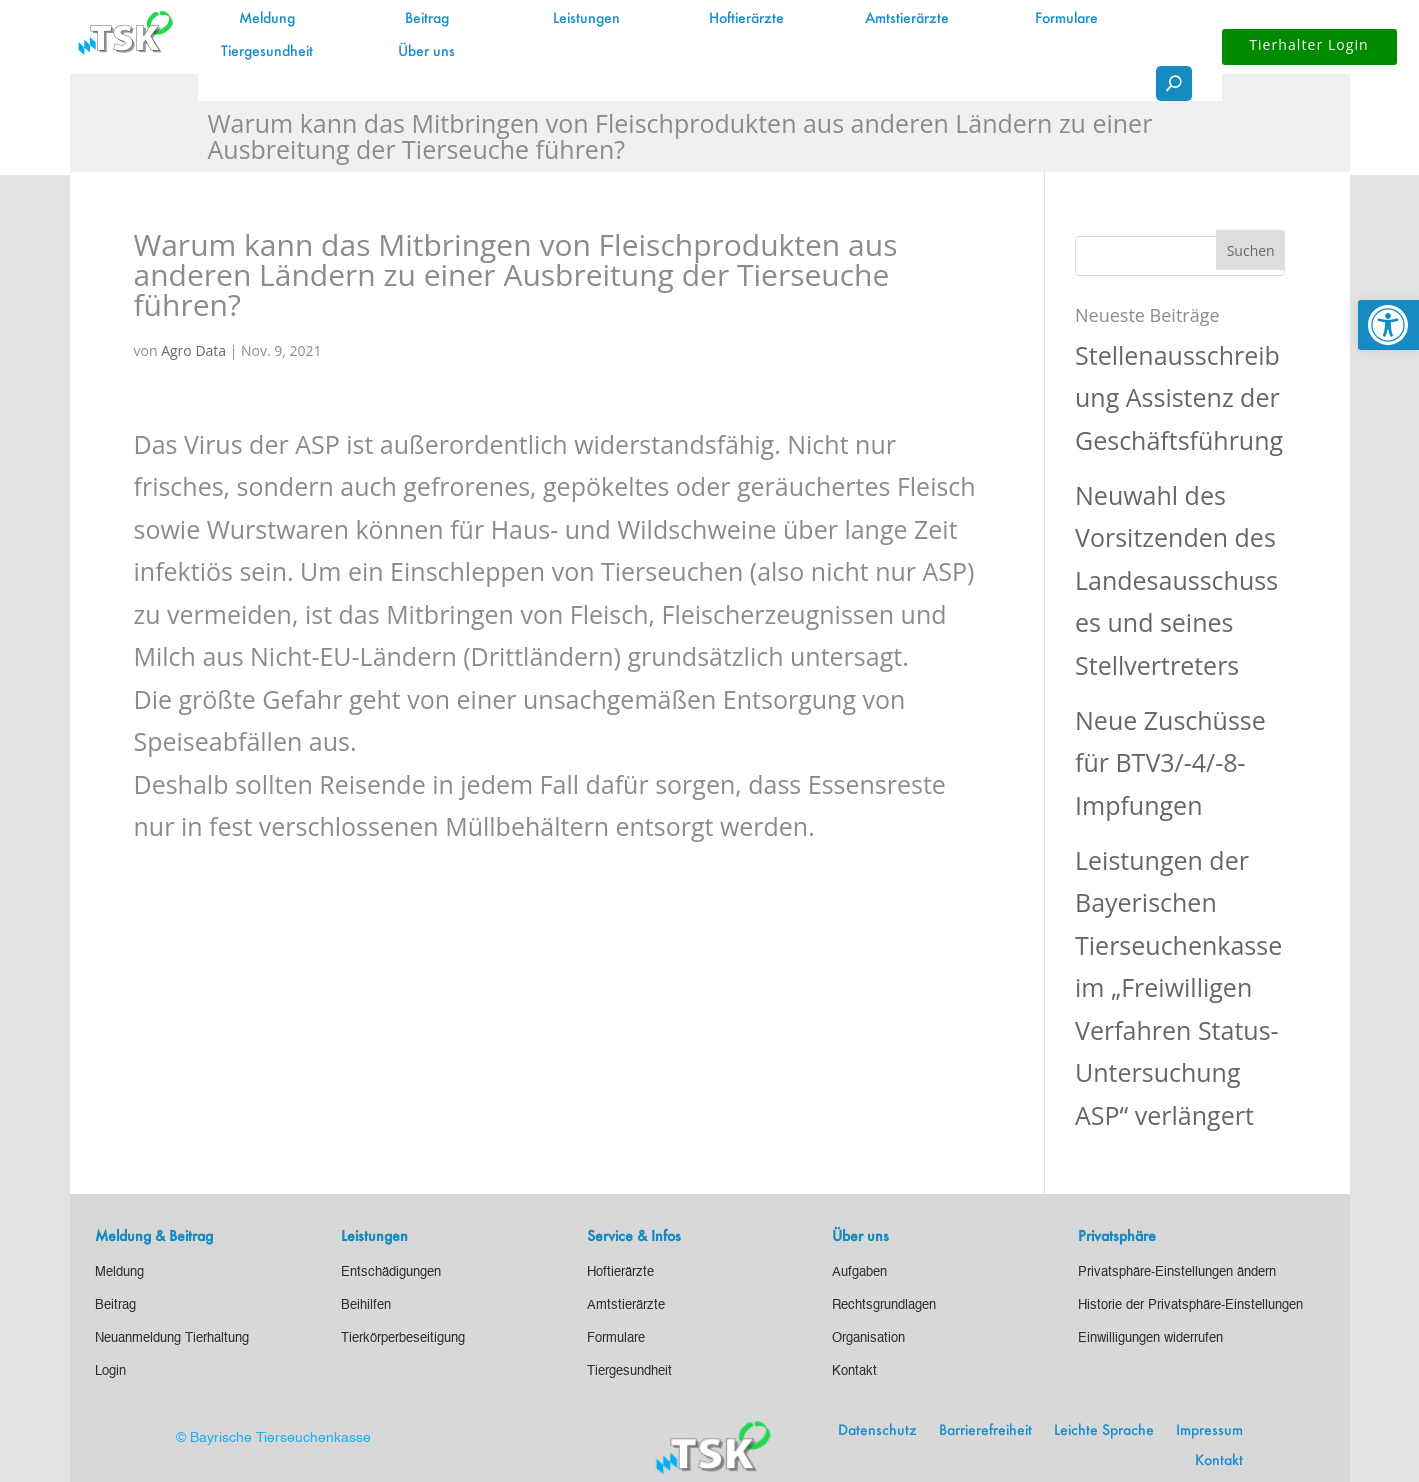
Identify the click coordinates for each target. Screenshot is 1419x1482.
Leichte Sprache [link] (1104, 1431)
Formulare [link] (1066, 19)
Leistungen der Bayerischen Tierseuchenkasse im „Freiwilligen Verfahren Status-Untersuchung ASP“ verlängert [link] (1178, 987)
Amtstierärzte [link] (907, 19)
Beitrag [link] (427, 19)
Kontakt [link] (1219, 1461)
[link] (1388, 325)
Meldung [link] (267, 19)
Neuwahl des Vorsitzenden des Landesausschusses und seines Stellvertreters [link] (1176, 580)
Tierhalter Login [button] (1309, 44)
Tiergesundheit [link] (267, 52)
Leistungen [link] (586, 19)
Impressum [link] (1209, 1431)
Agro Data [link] (193, 350)
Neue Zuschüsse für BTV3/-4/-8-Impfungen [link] (1170, 762)
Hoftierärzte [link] (746, 19)
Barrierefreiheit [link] (985, 1431)
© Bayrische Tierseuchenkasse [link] (273, 1438)
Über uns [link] (426, 52)
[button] (1251, 250)
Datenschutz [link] (877, 1431)
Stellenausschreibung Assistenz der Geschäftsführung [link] (1179, 397)
